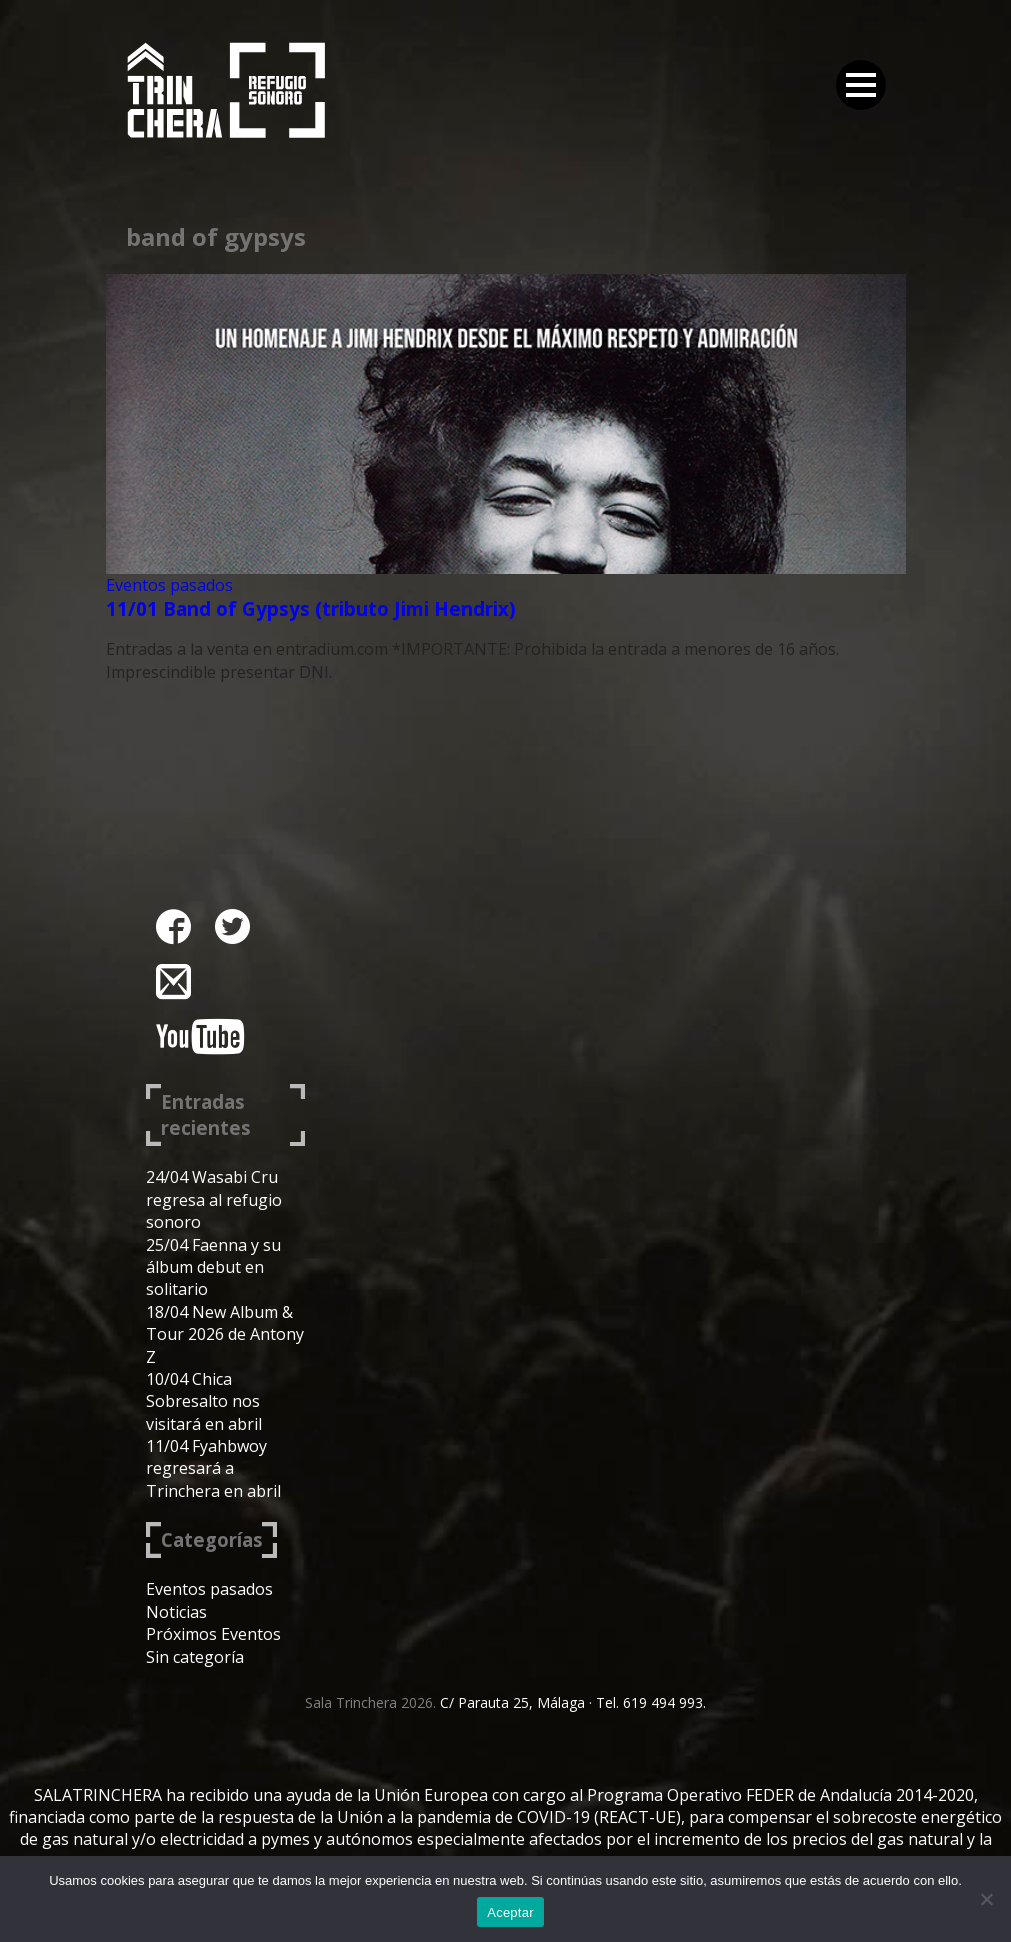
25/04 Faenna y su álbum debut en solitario (213, 1267)
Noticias (176, 1612)
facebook (173, 926)
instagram (173, 981)
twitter (232, 926)
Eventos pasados (169, 585)
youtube (200, 1036)
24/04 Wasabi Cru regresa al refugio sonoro (214, 1199)
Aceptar (510, 1912)
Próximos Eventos (213, 1634)
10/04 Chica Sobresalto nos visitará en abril (204, 1401)
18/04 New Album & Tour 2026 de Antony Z (225, 1334)
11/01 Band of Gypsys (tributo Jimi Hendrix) (311, 608)
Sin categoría (195, 1657)
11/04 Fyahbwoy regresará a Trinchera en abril (213, 1468)
